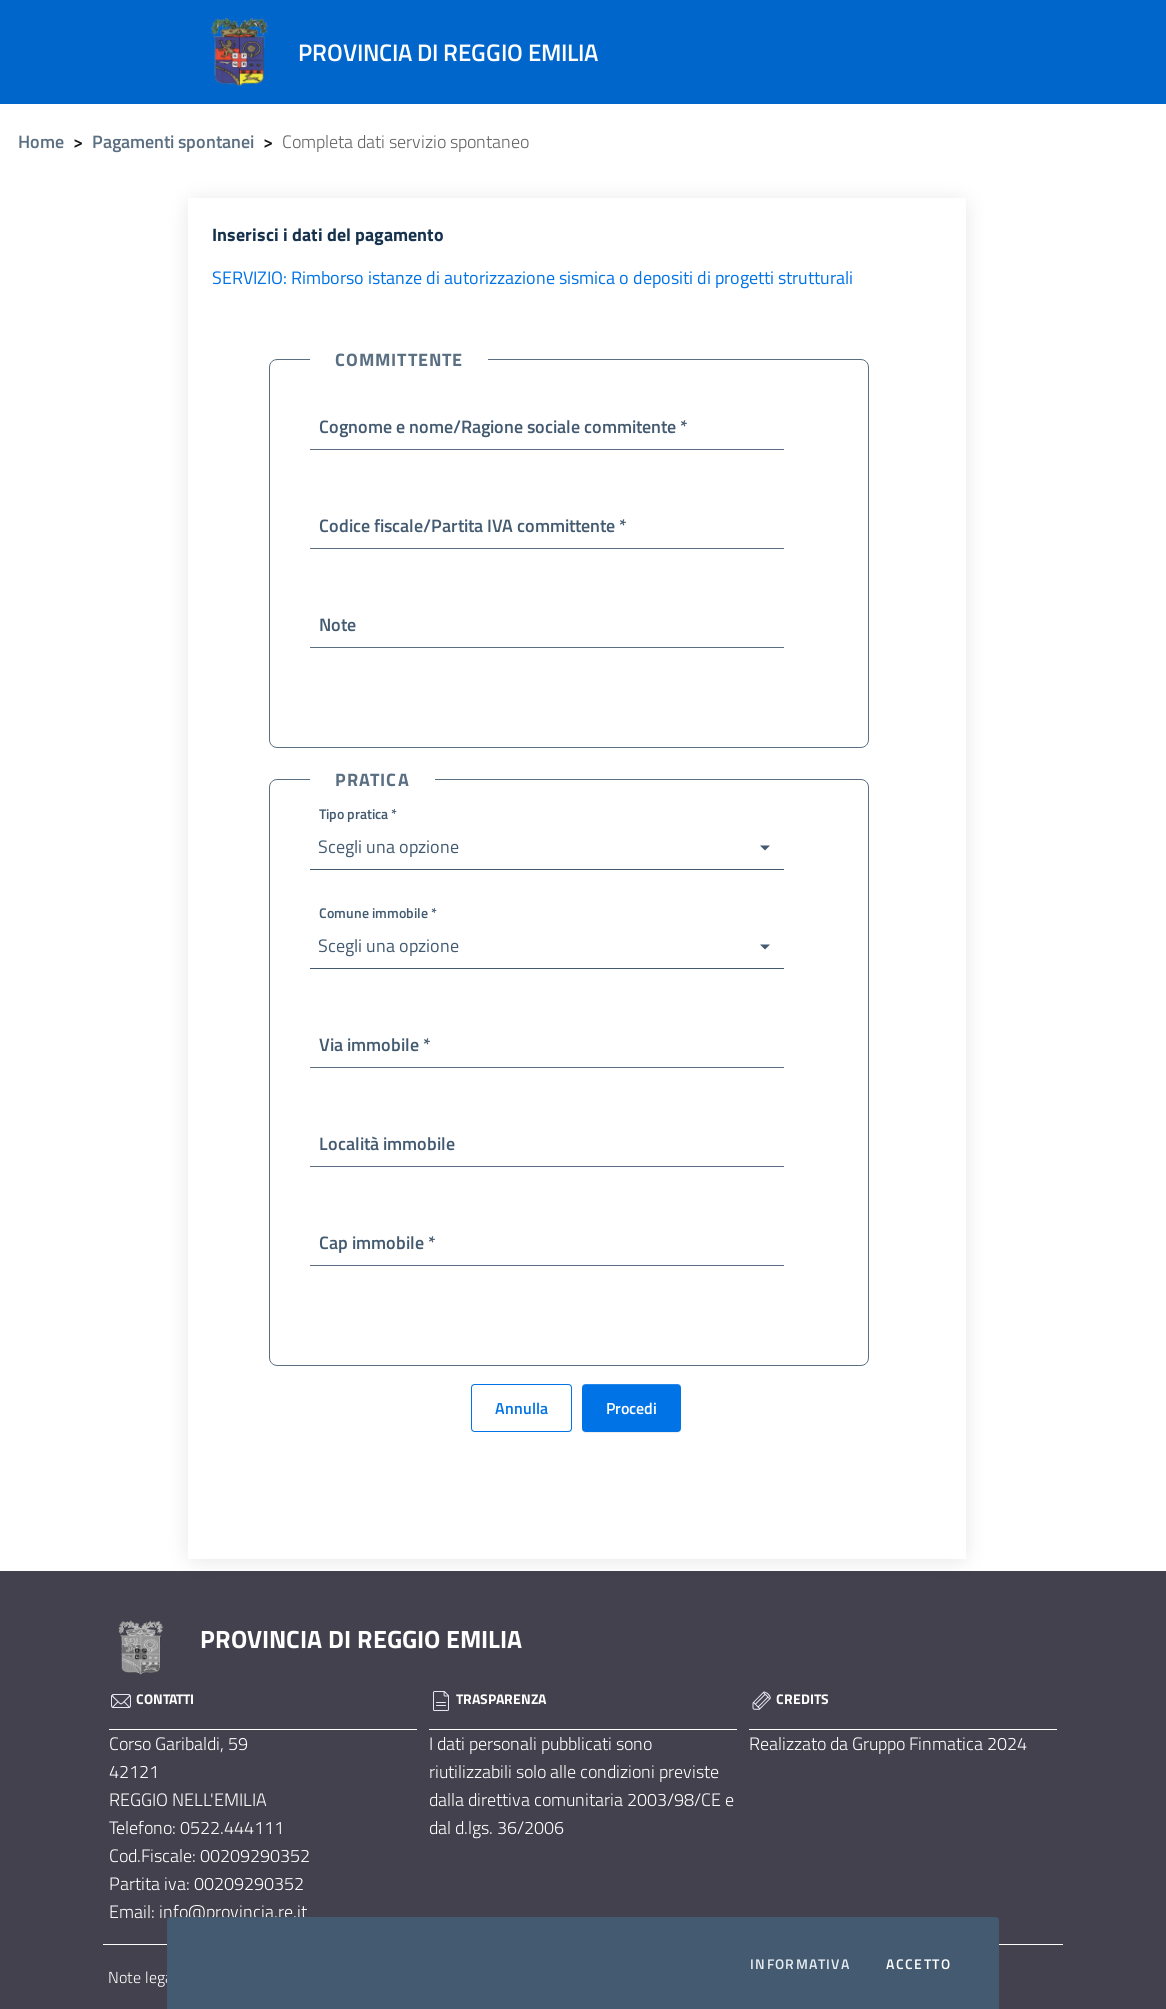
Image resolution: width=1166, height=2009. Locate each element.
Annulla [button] (521, 1408)
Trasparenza (487, 1698)
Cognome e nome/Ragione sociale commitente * (503, 426)
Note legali (144, 1977)
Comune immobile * (378, 912)
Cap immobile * (377, 1242)
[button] (547, 847)
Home (41, 141)
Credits (789, 1698)
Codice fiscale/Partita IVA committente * (473, 525)
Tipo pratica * (358, 813)
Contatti (151, 1698)
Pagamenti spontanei (173, 141)
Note (337, 624)
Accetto (918, 1964)
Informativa (800, 1964)
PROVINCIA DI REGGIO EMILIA (361, 1639)
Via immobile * (375, 1044)
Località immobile (387, 1143)
